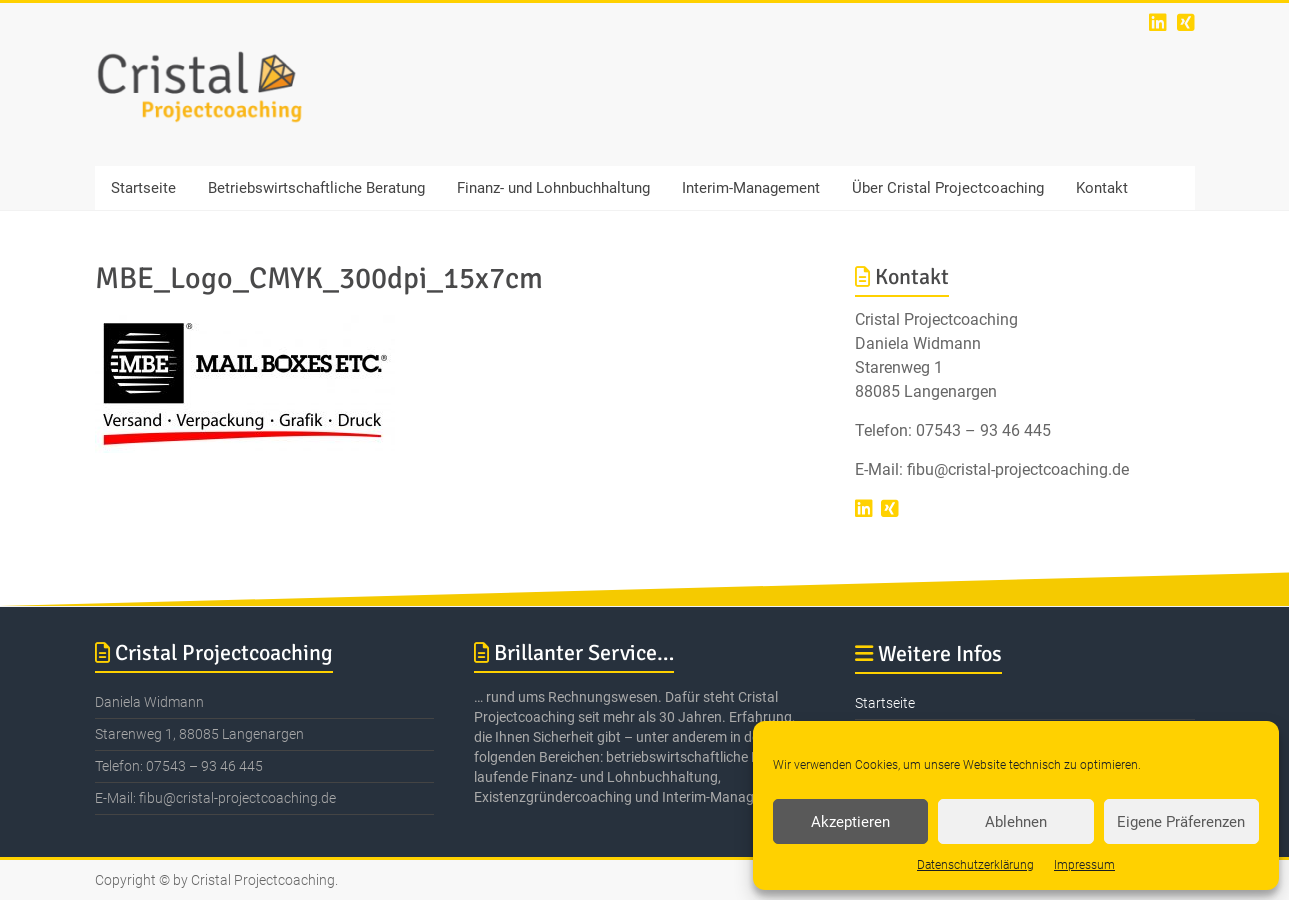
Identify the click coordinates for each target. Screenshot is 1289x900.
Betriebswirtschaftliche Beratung (316, 188)
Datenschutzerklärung (975, 865)
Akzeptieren (850, 822)
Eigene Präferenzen (1181, 822)
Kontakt (1102, 188)
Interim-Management (751, 188)
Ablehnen (1016, 822)
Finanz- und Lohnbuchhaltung (553, 188)
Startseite (143, 188)
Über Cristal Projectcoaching (948, 188)
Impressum (1084, 865)
